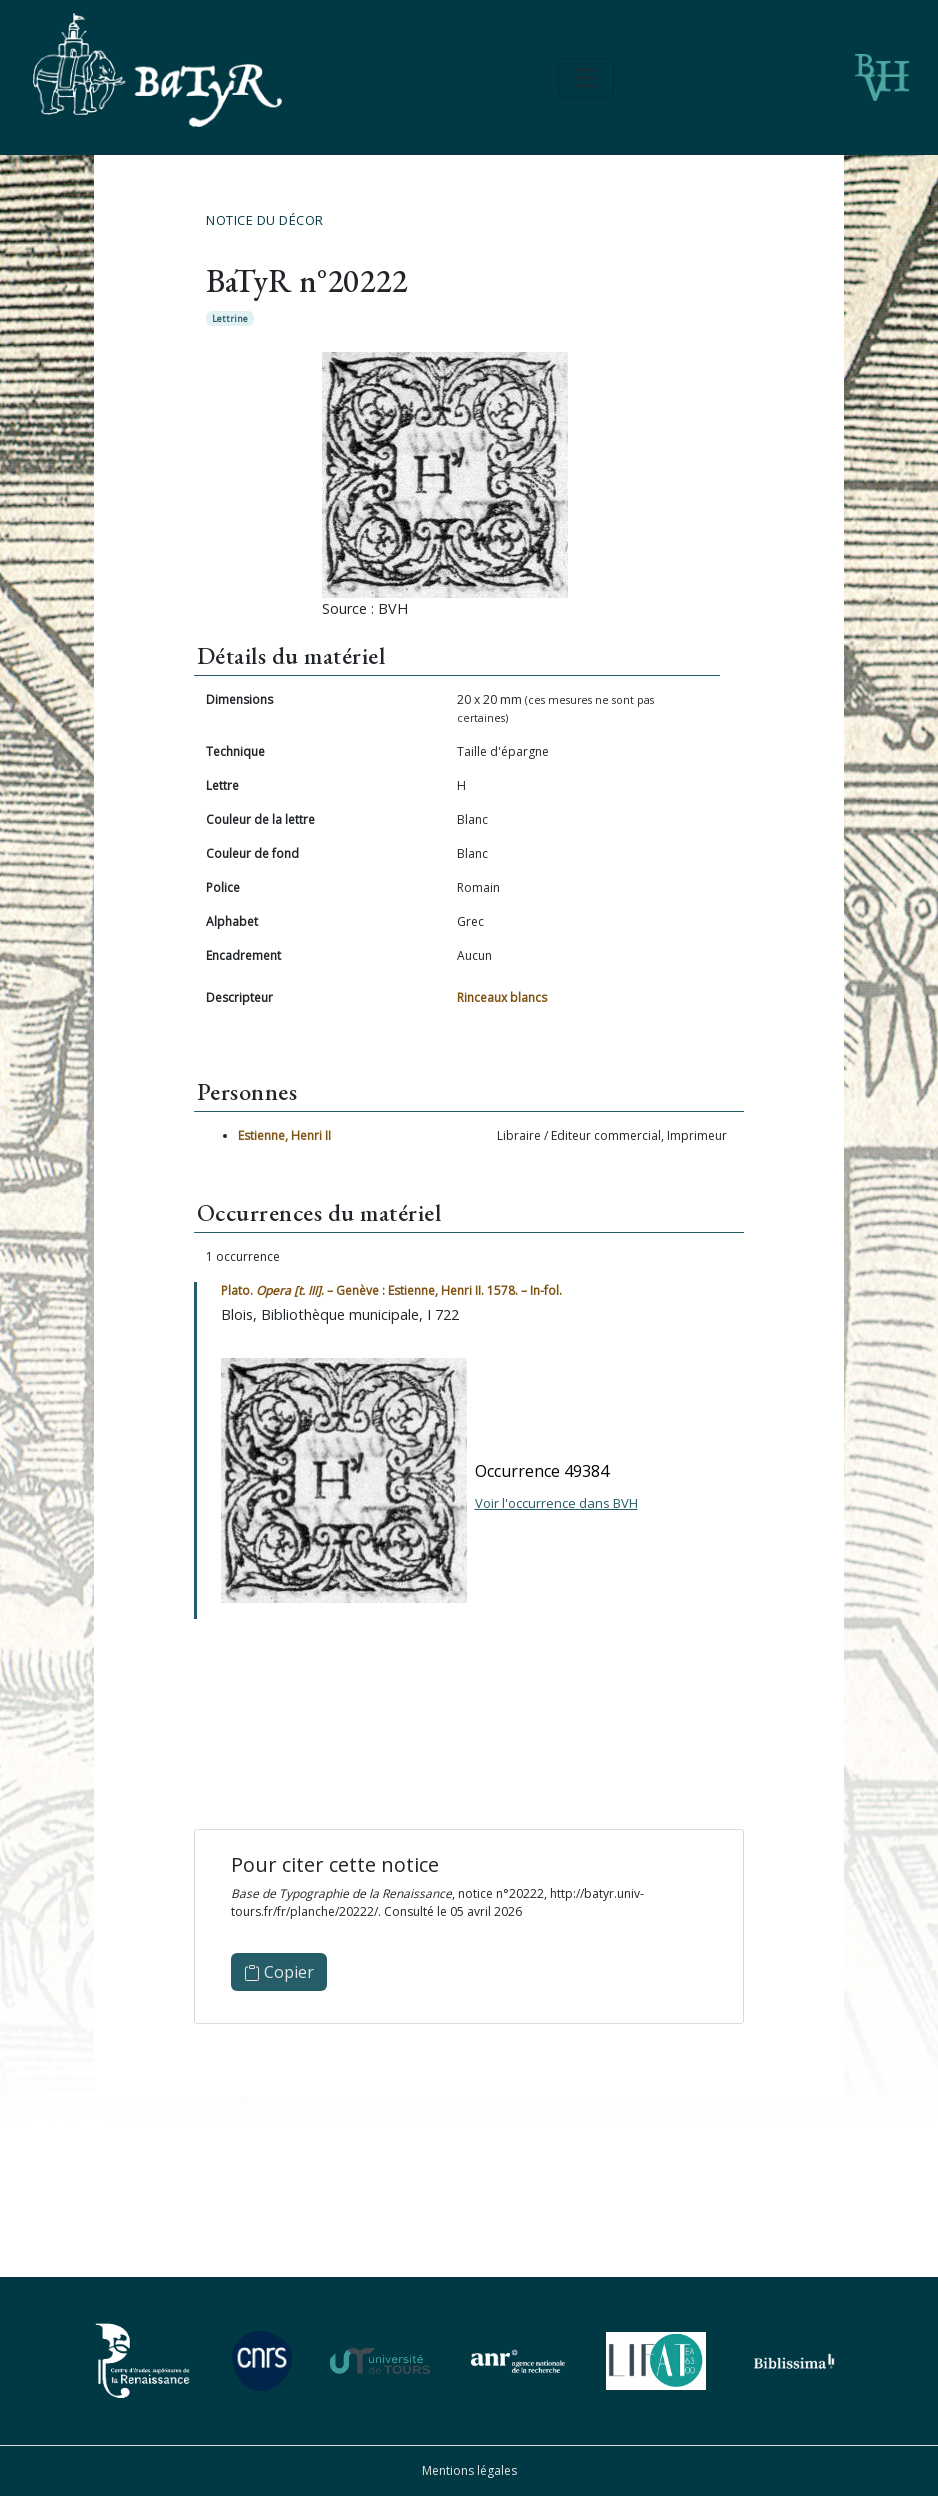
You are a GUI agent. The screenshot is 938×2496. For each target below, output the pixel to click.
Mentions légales (469, 2470)
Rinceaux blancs (502, 997)
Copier (279, 1972)
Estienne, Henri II (284, 1135)
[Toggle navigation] (586, 78)
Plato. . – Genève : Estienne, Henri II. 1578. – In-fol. (391, 1290)
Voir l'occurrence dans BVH (556, 1503)
